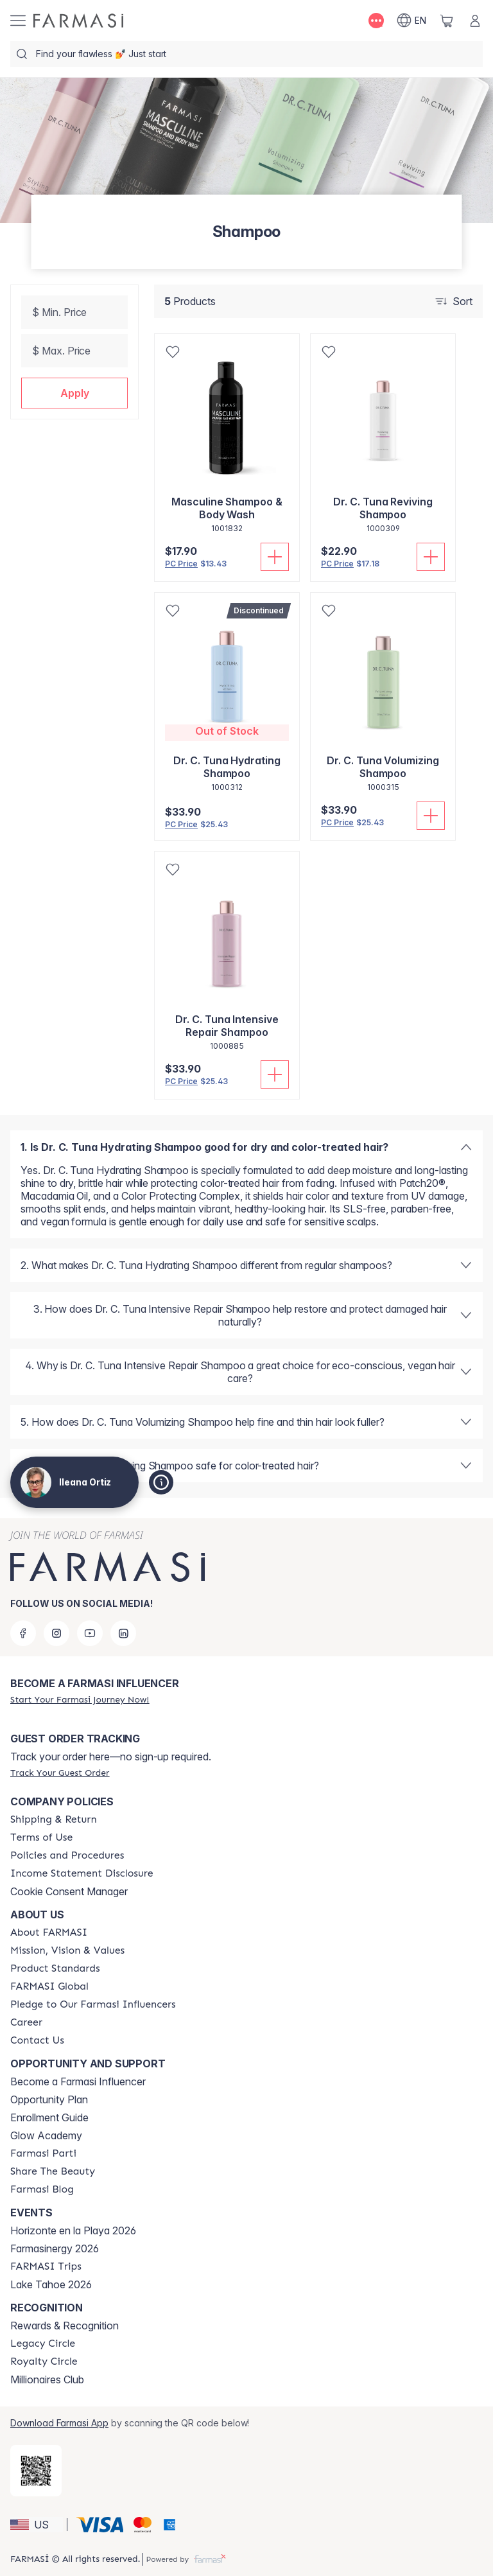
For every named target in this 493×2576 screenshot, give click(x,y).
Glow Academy (46, 2135)
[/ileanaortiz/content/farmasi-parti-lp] (43, 2153)
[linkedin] (123, 1633)
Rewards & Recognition (64, 2325)
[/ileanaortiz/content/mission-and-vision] (67, 1950)
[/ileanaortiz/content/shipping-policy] (53, 1819)
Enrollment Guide (49, 2117)
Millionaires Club (47, 2379)
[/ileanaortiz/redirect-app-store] (36, 2470)
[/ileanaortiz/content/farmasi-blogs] (42, 2189)
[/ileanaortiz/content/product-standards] (55, 1968)
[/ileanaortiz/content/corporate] (49, 1986)
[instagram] (56, 1633)
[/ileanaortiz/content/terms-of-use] (41, 1837)
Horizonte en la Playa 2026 (73, 2230)
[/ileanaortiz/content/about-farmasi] (48, 1932)
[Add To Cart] (275, 557)
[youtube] (90, 1633)
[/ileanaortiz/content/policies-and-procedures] (67, 1855)
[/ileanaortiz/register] (79, 1699)
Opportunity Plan (49, 2099)
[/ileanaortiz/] (78, 20)
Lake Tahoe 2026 (51, 2284)
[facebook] (23, 1633)
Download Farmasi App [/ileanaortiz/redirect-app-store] (59, 2422)
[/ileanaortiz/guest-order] (59, 1773)
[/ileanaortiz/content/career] (26, 2022)
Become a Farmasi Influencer (78, 2081)
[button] (74, 393)
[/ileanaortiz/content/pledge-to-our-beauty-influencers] (93, 2004)
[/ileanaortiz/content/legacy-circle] (42, 2343)
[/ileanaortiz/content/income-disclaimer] (81, 1873)
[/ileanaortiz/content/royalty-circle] (44, 2361)
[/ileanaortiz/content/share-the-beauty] (52, 2171)
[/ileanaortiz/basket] (446, 20)
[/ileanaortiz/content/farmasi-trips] (46, 2266)
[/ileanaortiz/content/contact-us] (37, 2040)
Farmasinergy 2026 (54, 2248)
